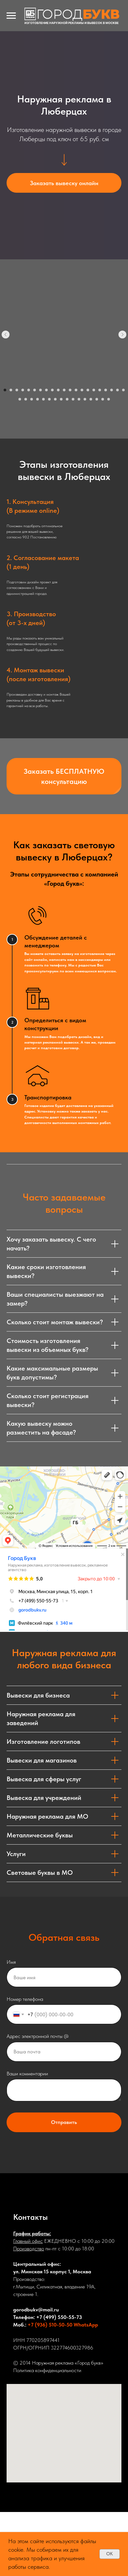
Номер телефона (25, 1999)
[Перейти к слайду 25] (37, 399)
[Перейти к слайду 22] (19, 399)
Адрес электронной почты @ (37, 2036)
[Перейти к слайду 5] (28, 390)
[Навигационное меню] (11, 15)
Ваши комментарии (27, 2073)
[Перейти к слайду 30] (67, 399)
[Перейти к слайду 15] (88, 390)
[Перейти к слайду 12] (70, 390)
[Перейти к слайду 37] (108, 399)
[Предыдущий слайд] (6, 334)
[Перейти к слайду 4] (22, 390)
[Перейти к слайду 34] (91, 399)
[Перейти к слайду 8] (46, 390)
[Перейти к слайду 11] (64, 390)
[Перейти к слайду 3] (16, 390)
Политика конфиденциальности (47, 2370)
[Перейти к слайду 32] (79, 399)
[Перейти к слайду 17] (99, 390)
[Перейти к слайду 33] (85, 399)
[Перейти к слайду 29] (61, 399)
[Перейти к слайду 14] (82, 390)
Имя (11, 1962)
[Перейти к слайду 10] (58, 390)
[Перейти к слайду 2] (11, 390)
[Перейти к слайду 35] (96, 399)
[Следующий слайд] (122, 334)
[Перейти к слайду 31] (73, 399)
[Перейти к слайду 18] (105, 390)
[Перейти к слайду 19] (111, 390)
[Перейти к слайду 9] (52, 390)
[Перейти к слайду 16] (93, 390)
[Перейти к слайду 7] (40, 390)
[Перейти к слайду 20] (117, 390)
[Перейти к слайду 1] (5, 390)
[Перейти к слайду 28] (55, 399)
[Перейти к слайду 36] (102, 399)
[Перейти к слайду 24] (31, 399)
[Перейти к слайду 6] (34, 390)
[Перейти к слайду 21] (123, 390)
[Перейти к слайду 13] (76, 390)
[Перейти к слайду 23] (25, 399)
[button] (64, 183)
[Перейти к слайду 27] (49, 399)
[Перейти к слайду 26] (43, 399)
